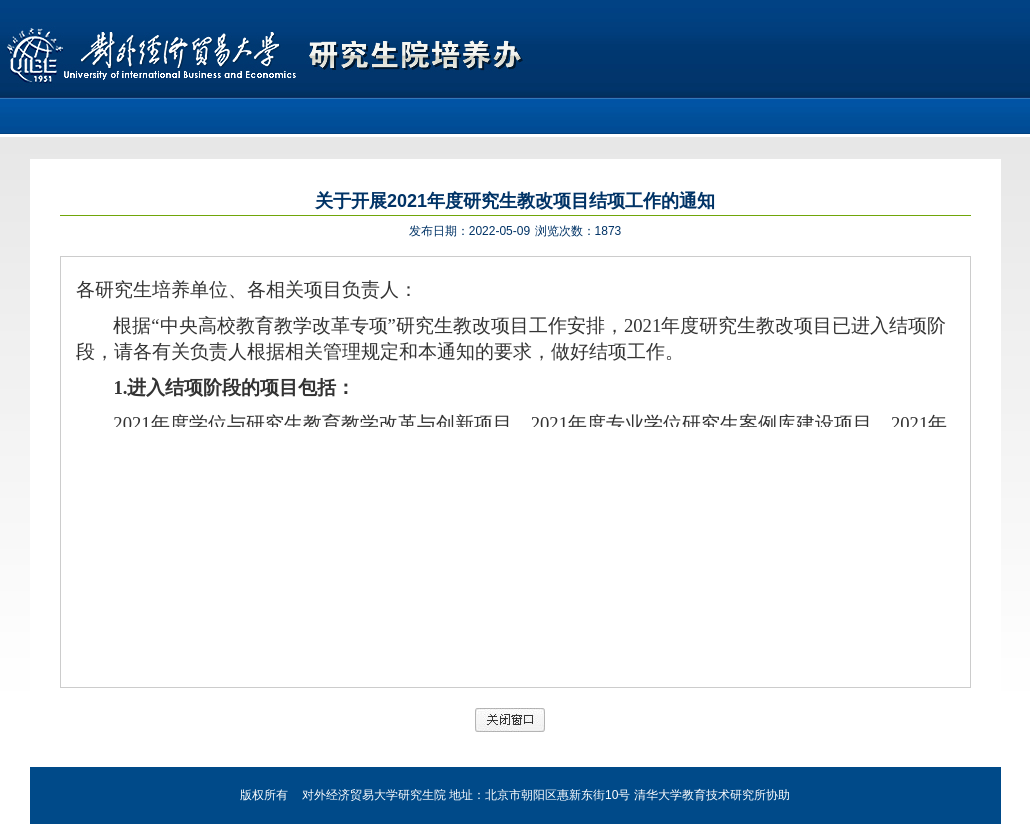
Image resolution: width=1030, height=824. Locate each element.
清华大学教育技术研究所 (700, 795)
